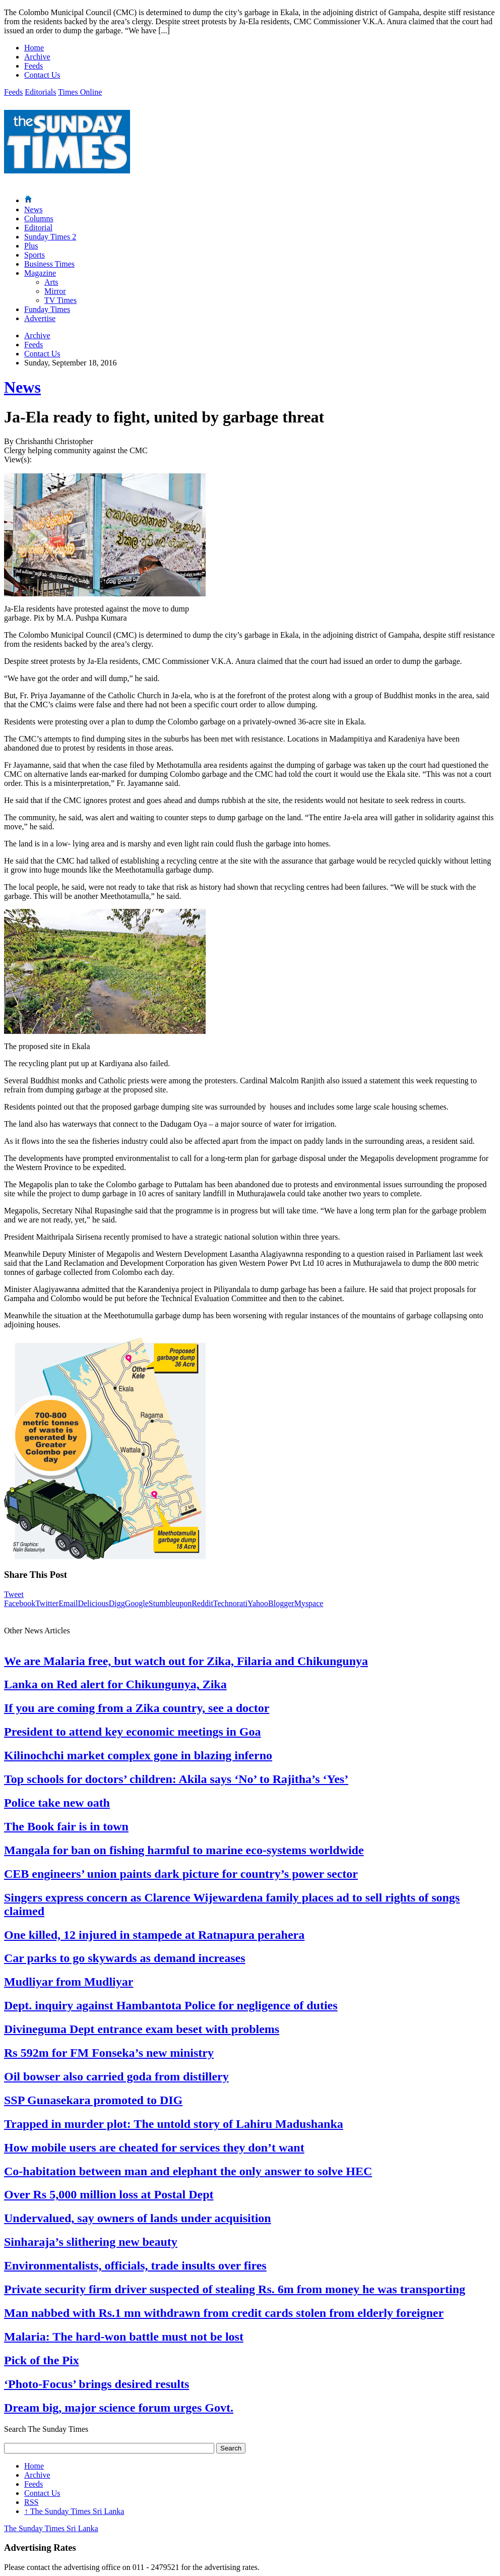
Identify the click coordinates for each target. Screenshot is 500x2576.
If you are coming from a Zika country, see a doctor (136, 1707)
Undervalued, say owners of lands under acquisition (137, 2218)
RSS (31, 2502)
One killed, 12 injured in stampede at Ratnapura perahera (154, 1934)
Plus (31, 245)
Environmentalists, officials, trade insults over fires (135, 2265)
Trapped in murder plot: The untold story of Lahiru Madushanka (173, 2123)
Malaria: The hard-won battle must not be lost (123, 2336)
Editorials (40, 92)
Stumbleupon (170, 1603)
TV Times (60, 300)
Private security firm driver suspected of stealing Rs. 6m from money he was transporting (234, 2289)
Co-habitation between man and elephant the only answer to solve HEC (188, 2171)
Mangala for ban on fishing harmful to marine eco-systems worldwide (184, 1850)
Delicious (93, 1603)
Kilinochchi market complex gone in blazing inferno (138, 1755)
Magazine (40, 273)
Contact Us (42, 75)
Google (137, 1603)
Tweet (14, 1594)
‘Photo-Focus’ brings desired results (96, 2383)
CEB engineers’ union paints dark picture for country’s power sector (181, 1873)
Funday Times (47, 309)
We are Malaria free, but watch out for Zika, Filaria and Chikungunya (186, 1661)
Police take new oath (57, 1802)
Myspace (309, 1603)
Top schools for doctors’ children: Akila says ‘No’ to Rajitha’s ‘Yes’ (176, 1779)
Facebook (19, 1603)
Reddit (202, 1603)
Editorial (38, 227)
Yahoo (257, 1603)
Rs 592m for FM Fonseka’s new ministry (109, 2052)
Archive (37, 56)
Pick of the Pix (41, 2360)
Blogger (281, 1603)
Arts (51, 282)
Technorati (230, 1603)
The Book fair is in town (66, 1826)
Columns (38, 218)
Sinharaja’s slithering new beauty (90, 2241)
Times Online (80, 92)
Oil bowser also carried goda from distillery (116, 2076)
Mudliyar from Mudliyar (68, 1981)
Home (34, 47)
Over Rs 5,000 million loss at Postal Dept (109, 2194)
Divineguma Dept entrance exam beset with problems (141, 2029)
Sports (34, 255)
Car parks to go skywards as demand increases (124, 1958)
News (33, 209)
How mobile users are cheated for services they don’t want (154, 2147)
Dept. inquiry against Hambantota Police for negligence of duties (171, 2005)
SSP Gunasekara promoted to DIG (93, 2100)
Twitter (46, 1603)
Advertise (39, 318)
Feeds (33, 66)
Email (68, 1603)
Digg (117, 1603)
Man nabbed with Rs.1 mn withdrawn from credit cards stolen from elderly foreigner (224, 2312)
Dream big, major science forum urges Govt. (118, 2407)
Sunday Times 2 (50, 236)
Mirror (55, 291)
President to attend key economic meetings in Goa (132, 1731)
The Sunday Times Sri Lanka (74, 2511)
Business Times (49, 264)
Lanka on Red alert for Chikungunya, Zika (115, 1684)
